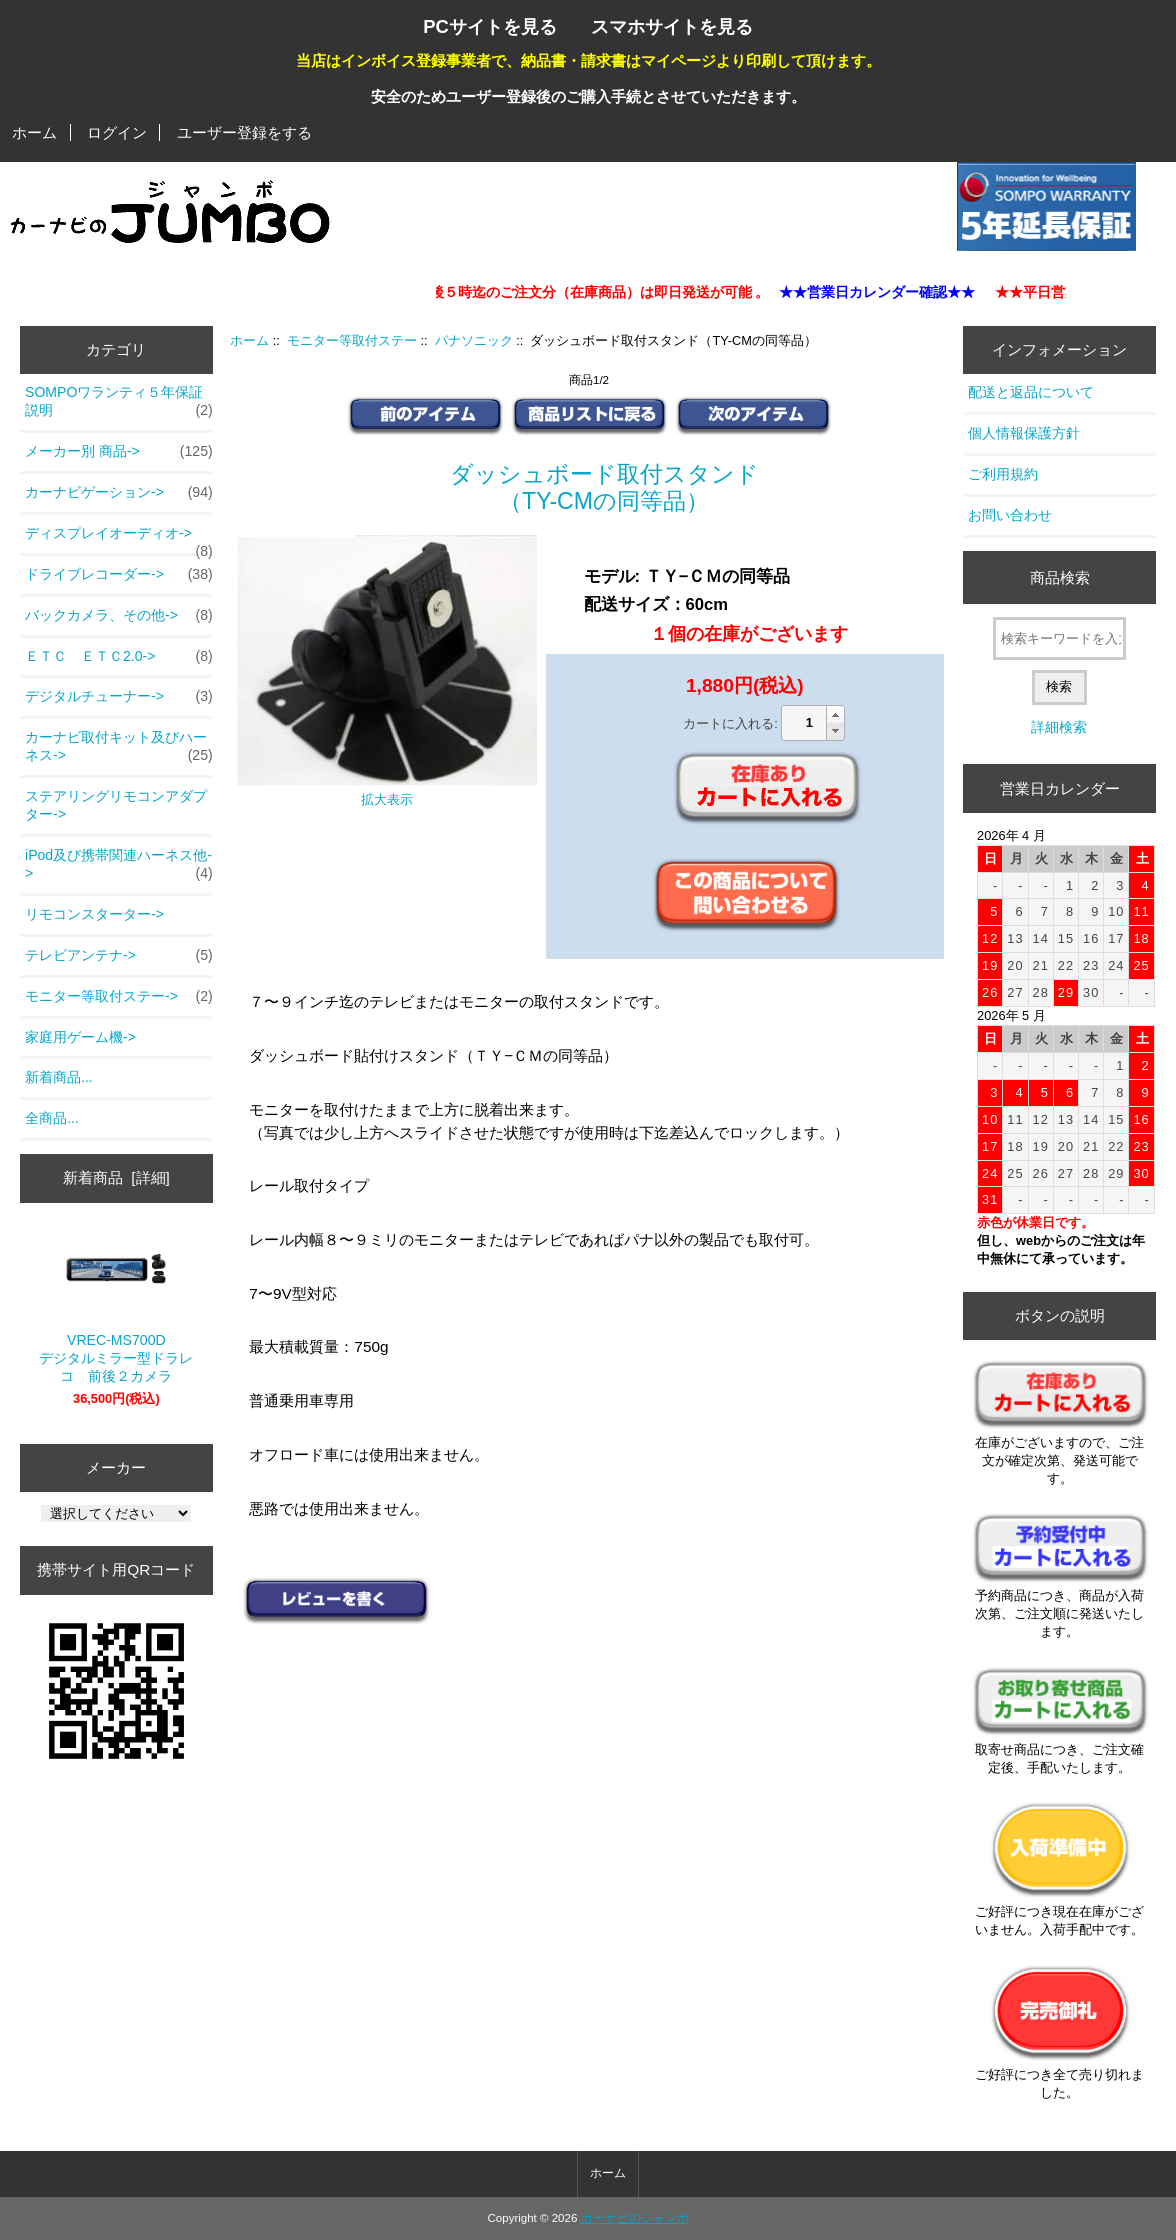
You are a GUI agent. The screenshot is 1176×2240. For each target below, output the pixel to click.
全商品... (52, 1118)
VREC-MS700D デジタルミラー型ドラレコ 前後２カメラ (116, 1308)
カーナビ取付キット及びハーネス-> (119, 747)
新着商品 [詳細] (116, 1177)
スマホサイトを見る (672, 26)
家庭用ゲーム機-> (80, 1037)
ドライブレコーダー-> (119, 575)
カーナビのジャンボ (635, 2218)
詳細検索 (1059, 727)
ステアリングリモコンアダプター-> (116, 805)
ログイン (117, 132)
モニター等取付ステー (352, 340)
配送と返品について (1031, 392)
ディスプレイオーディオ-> (119, 539)
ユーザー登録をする (244, 132)
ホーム (34, 132)
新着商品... (59, 1077)
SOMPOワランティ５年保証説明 (119, 402)
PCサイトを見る (490, 26)
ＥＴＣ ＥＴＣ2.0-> (119, 657)
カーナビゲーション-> (119, 493)
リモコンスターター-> (94, 914)
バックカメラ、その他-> (119, 616)
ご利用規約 (1003, 474)
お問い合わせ (1010, 515)
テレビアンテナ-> (119, 956)
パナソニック (474, 340)
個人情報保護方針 (1024, 433)
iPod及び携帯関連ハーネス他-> (119, 865)
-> (119, 997)
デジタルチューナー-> (119, 697)
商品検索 (1060, 577)
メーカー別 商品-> (119, 452)
